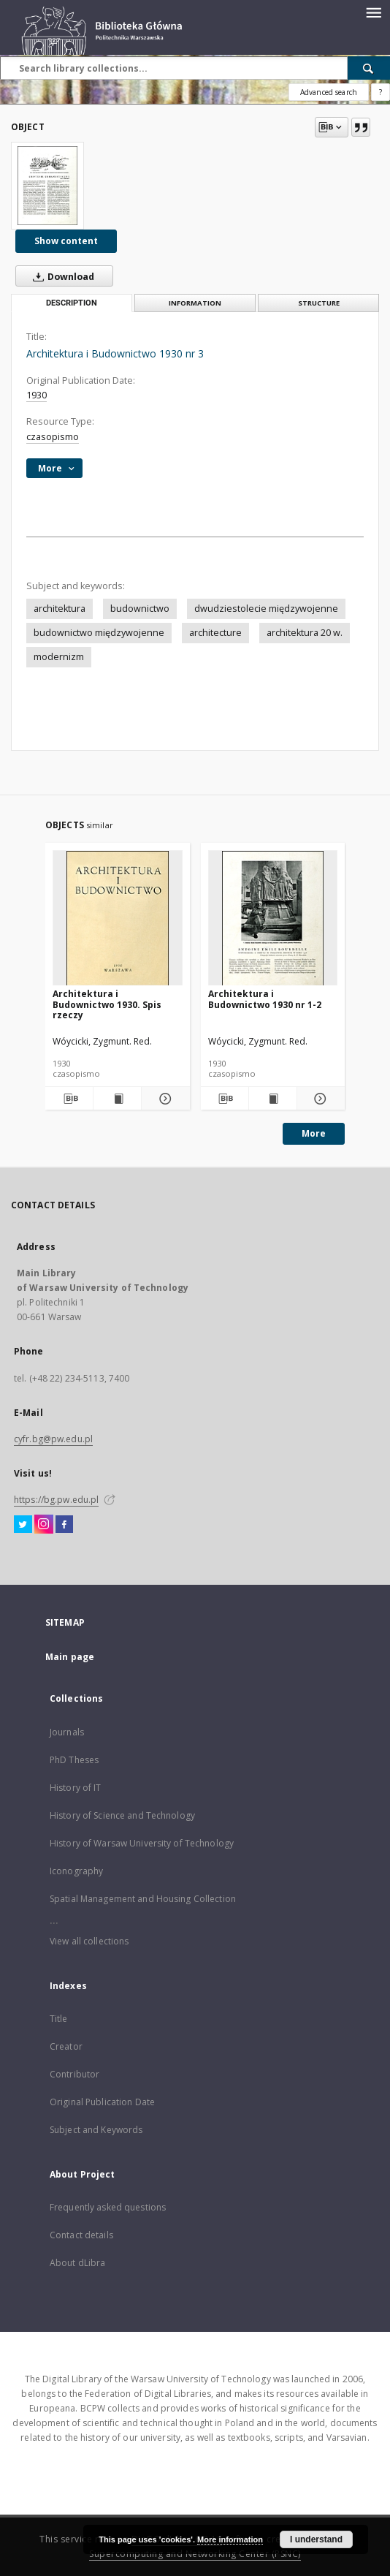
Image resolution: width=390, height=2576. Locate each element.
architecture (215, 632)
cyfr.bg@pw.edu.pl (53, 1439)
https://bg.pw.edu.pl (56, 1499)
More (314, 1133)
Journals (67, 1732)
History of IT (76, 1787)
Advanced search (328, 92)
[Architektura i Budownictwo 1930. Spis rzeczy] (117, 918)
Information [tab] (195, 303)
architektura (59, 608)
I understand (316, 2539)
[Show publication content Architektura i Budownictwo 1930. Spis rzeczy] (117, 1098)
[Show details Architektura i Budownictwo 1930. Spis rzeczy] (163, 1098)
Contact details (81, 2235)
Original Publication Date (102, 2102)
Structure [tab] (319, 303)
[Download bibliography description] (69, 1098)
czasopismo (52, 437)
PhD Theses (74, 1760)
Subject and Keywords (96, 2130)
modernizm (59, 657)
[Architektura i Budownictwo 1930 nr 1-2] (273, 918)
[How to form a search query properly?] (380, 92)
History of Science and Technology (122, 1815)
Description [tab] (71, 303)
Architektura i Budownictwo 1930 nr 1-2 (264, 999)
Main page (69, 1657)
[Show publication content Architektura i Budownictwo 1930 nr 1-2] (273, 1098)
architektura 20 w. (305, 632)
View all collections (89, 1941)
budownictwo (139, 608)
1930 (36, 395)
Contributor (74, 2074)
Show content (66, 241)
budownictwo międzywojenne (99, 632)
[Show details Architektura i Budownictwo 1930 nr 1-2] (319, 1098)
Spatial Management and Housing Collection (143, 1899)
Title (59, 2018)
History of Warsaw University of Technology (142, 1843)
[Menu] (373, 11)
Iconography (76, 1871)
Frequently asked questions (108, 2207)
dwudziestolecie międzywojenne (266, 608)
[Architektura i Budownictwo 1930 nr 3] (47, 185)
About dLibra (77, 2263)
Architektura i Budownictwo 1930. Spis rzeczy (107, 1004)
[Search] (369, 68)
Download (60, 276)
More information (230, 2539)
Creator (66, 2046)
